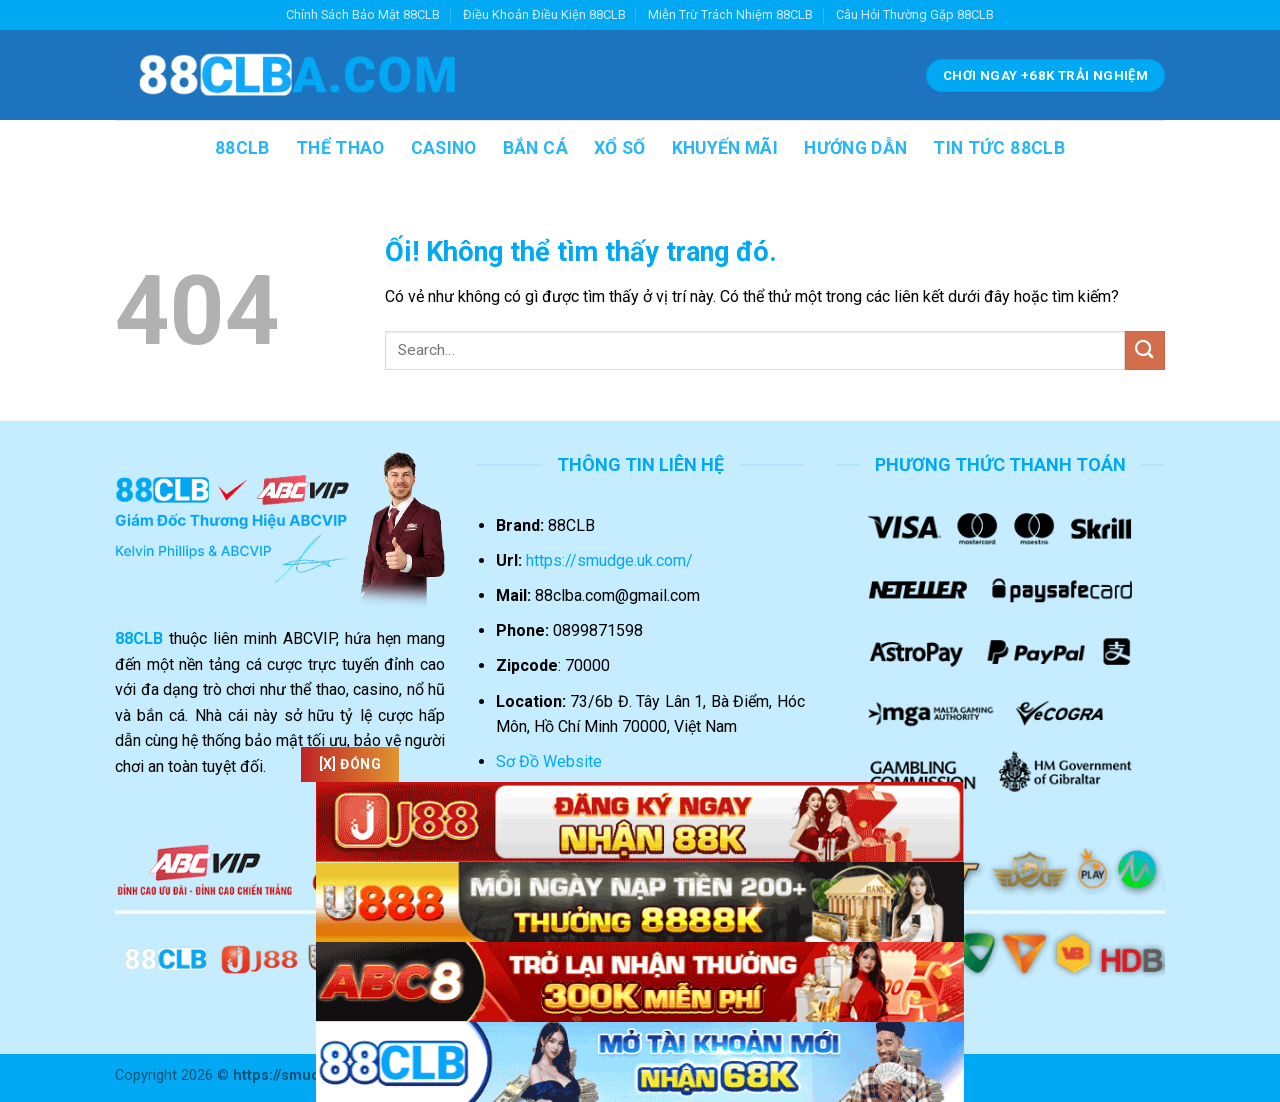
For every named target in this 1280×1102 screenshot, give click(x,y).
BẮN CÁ (535, 148)
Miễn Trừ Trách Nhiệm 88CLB (730, 14)
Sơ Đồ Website (549, 761)
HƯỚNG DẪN (855, 148)
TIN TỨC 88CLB (999, 148)
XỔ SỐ (620, 148)
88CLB (242, 148)
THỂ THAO (340, 148)
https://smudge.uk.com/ (609, 560)
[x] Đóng (354, 764)
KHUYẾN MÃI (725, 148)
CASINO (444, 148)
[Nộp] (1145, 350)
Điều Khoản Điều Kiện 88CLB (544, 14)
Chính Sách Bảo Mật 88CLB (363, 14)
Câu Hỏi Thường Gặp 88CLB (915, 14)
